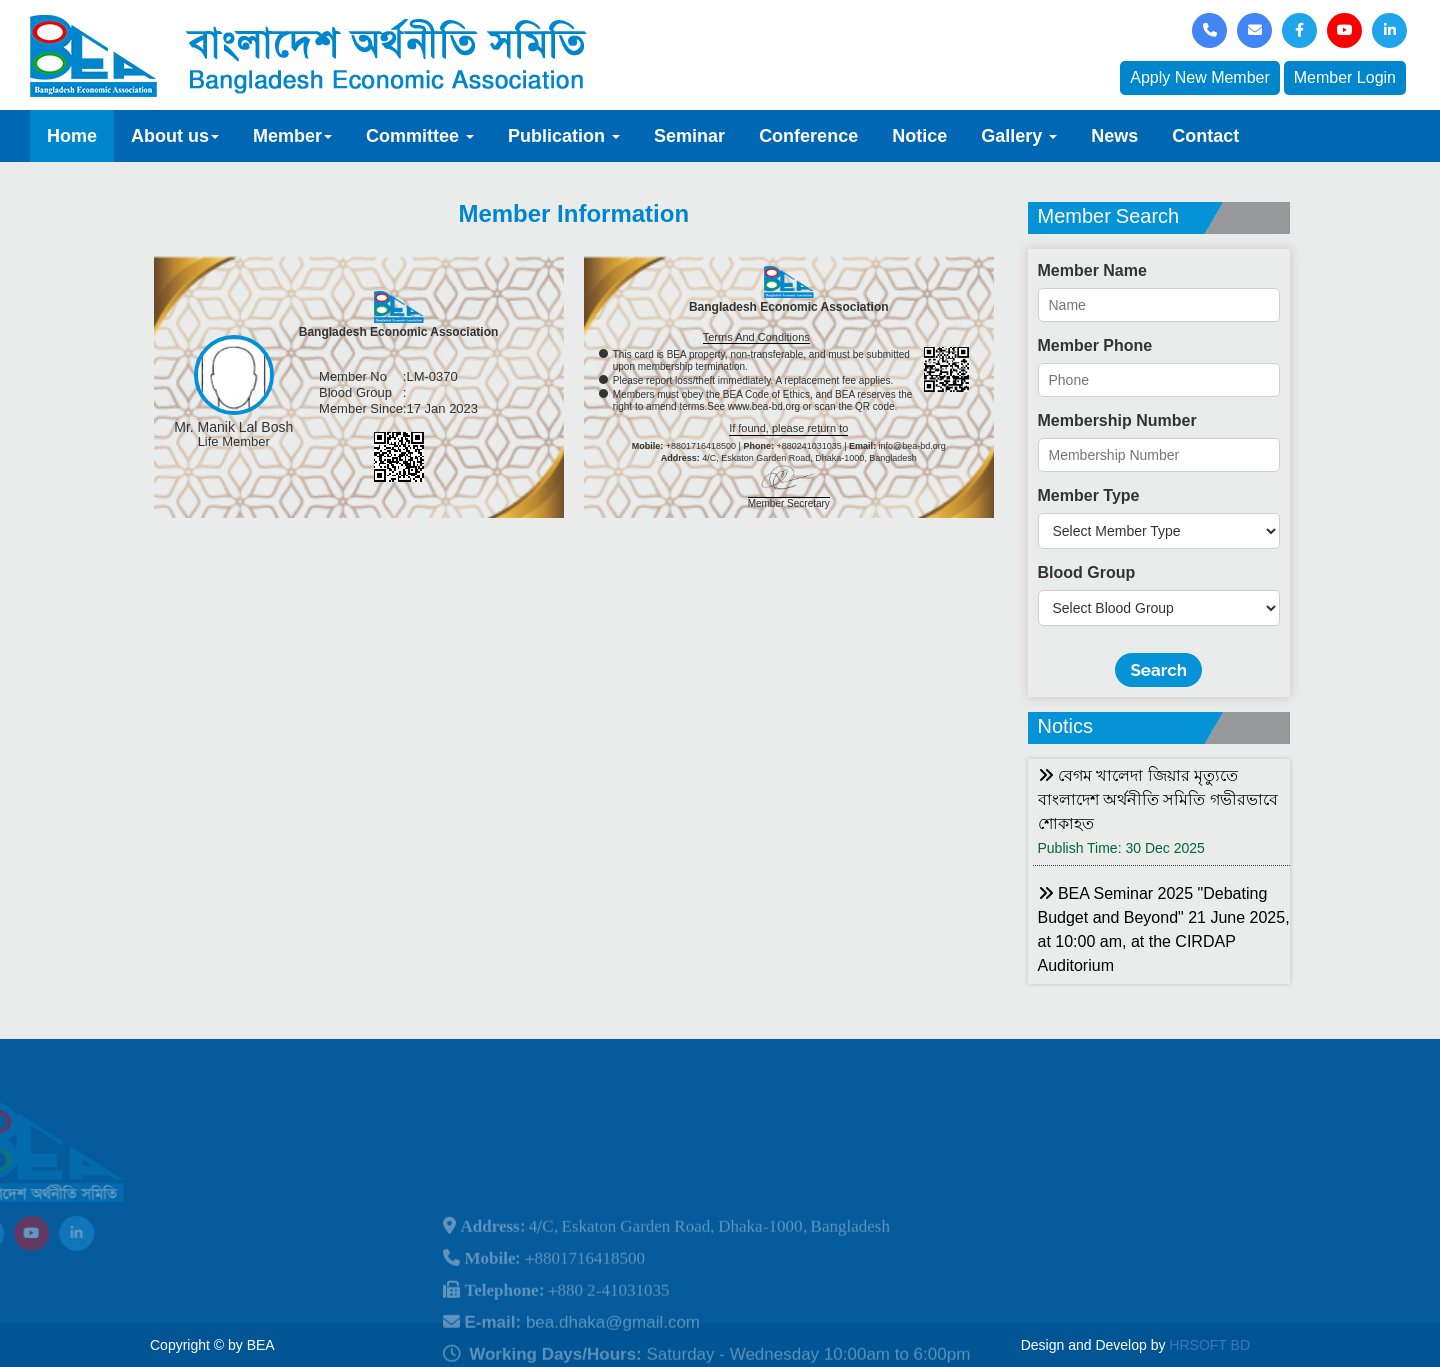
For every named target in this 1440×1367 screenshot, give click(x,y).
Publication (564, 136)
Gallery (1019, 136)
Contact (1205, 136)
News (1114, 136)
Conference (808, 136)
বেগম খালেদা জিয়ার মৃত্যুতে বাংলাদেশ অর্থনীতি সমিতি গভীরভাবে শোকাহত (1158, 799)
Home (72, 136)
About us (175, 136)
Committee (420, 136)
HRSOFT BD (1209, 1345)
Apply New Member (1200, 77)
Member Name (1092, 270)
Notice (919, 136)
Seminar (689, 136)
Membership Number (1117, 420)
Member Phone (1095, 345)
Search (1158, 670)
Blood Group (1087, 572)
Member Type (1089, 495)
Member (292, 136)
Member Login (1345, 77)
